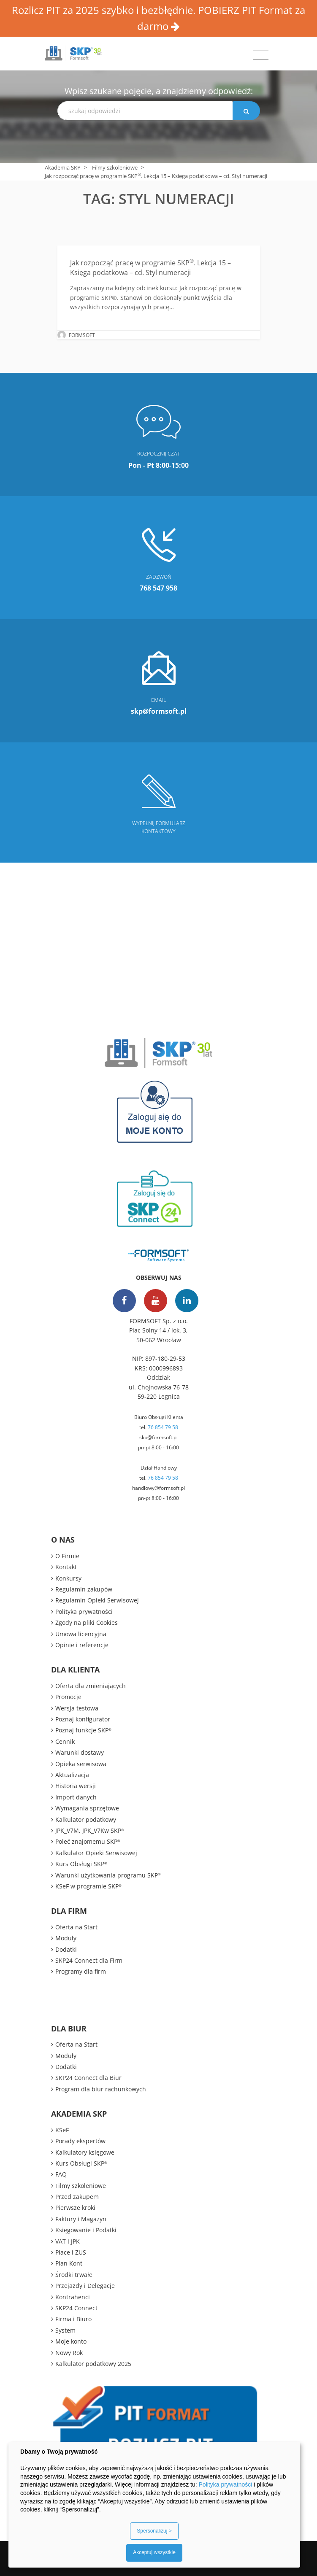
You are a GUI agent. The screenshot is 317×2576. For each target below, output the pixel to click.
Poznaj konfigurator (82, 1719)
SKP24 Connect (76, 2308)
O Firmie (67, 1556)
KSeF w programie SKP (88, 1886)
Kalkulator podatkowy (85, 1819)
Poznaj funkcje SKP (83, 1730)
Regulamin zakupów (83, 1589)
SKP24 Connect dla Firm (88, 1960)
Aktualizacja (72, 1775)
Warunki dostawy (79, 1752)
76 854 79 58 (163, 1427)
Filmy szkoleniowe (115, 167)
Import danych (76, 1797)
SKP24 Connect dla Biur (88, 2078)
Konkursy (68, 1578)
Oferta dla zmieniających (90, 1686)
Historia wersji (75, 1786)
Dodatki (66, 1949)
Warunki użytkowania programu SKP (108, 1875)
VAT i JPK (67, 2241)
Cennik (65, 1741)
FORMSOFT (82, 335)
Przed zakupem (77, 2197)
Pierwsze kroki (75, 2208)
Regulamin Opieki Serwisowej (97, 1600)
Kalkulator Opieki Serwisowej (96, 1853)
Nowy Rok (69, 2353)
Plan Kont (68, 2263)
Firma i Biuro (73, 2319)
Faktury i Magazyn (80, 2219)
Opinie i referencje (81, 1645)
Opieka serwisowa (80, 1764)
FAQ (61, 2174)
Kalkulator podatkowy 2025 (93, 2364)
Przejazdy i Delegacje (85, 2286)
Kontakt (66, 1567)
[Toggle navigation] (261, 55)
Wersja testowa (76, 1708)
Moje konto (71, 2341)
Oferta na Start (76, 1927)
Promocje (68, 1697)
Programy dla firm (80, 1971)
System (65, 2330)
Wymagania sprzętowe (87, 1808)
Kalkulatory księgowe (84, 2152)
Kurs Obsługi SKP (81, 1864)
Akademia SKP (63, 167)
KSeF (62, 2130)
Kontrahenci (72, 2297)
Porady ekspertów (80, 2141)
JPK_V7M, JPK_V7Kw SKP (89, 1830)
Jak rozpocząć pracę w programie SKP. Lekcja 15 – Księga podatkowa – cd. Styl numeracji (150, 267)
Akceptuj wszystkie (154, 2552)
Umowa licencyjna (80, 1634)
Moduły (65, 1938)
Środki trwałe (73, 2275)
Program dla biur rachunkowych (100, 2089)
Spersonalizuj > (154, 2531)
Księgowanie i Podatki (86, 2230)
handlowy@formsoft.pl (158, 1488)
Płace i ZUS (70, 2252)
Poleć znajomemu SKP (87, 1841)
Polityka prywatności (84, 1612)
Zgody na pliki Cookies (86, 1622)
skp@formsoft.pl (158, 1437)
